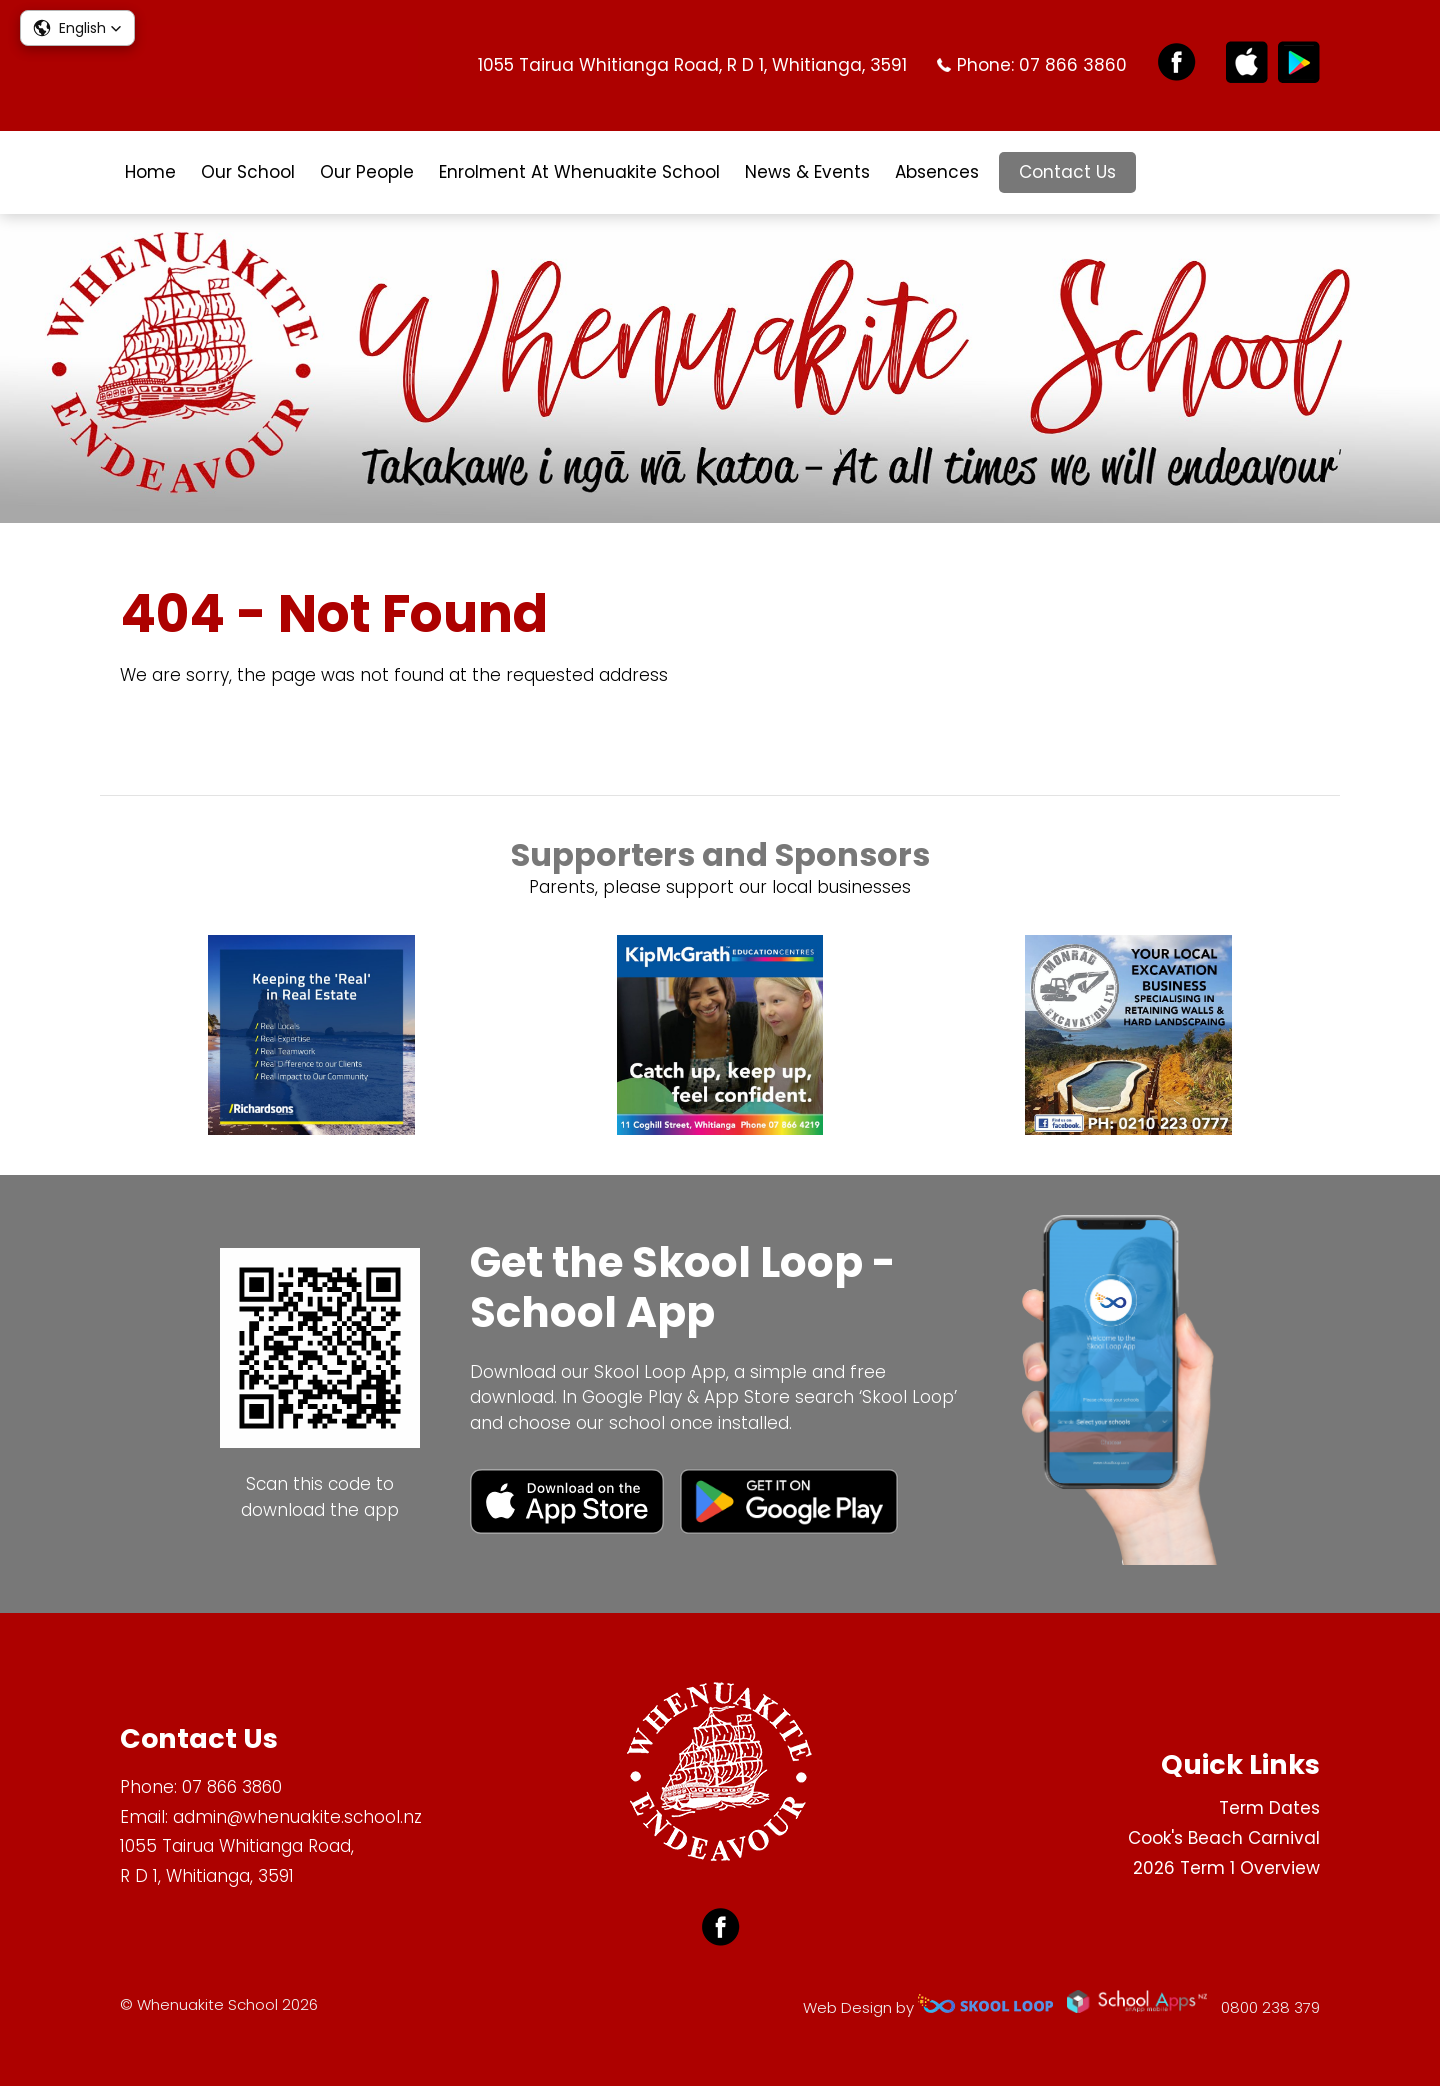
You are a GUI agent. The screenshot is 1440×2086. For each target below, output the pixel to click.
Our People (367, 172)
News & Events (807, 172)
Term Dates (1269, 1808)
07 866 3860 (1073, 65)
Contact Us (1067, 172)
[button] (77, 28)
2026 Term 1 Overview (1226, 1868)
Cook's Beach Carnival (1224, 1838)
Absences (937, 172)
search (1166, 172)
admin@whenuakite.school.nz (297, 1817)
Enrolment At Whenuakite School (579, 172)
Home (150, 172)
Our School (248, 172)
